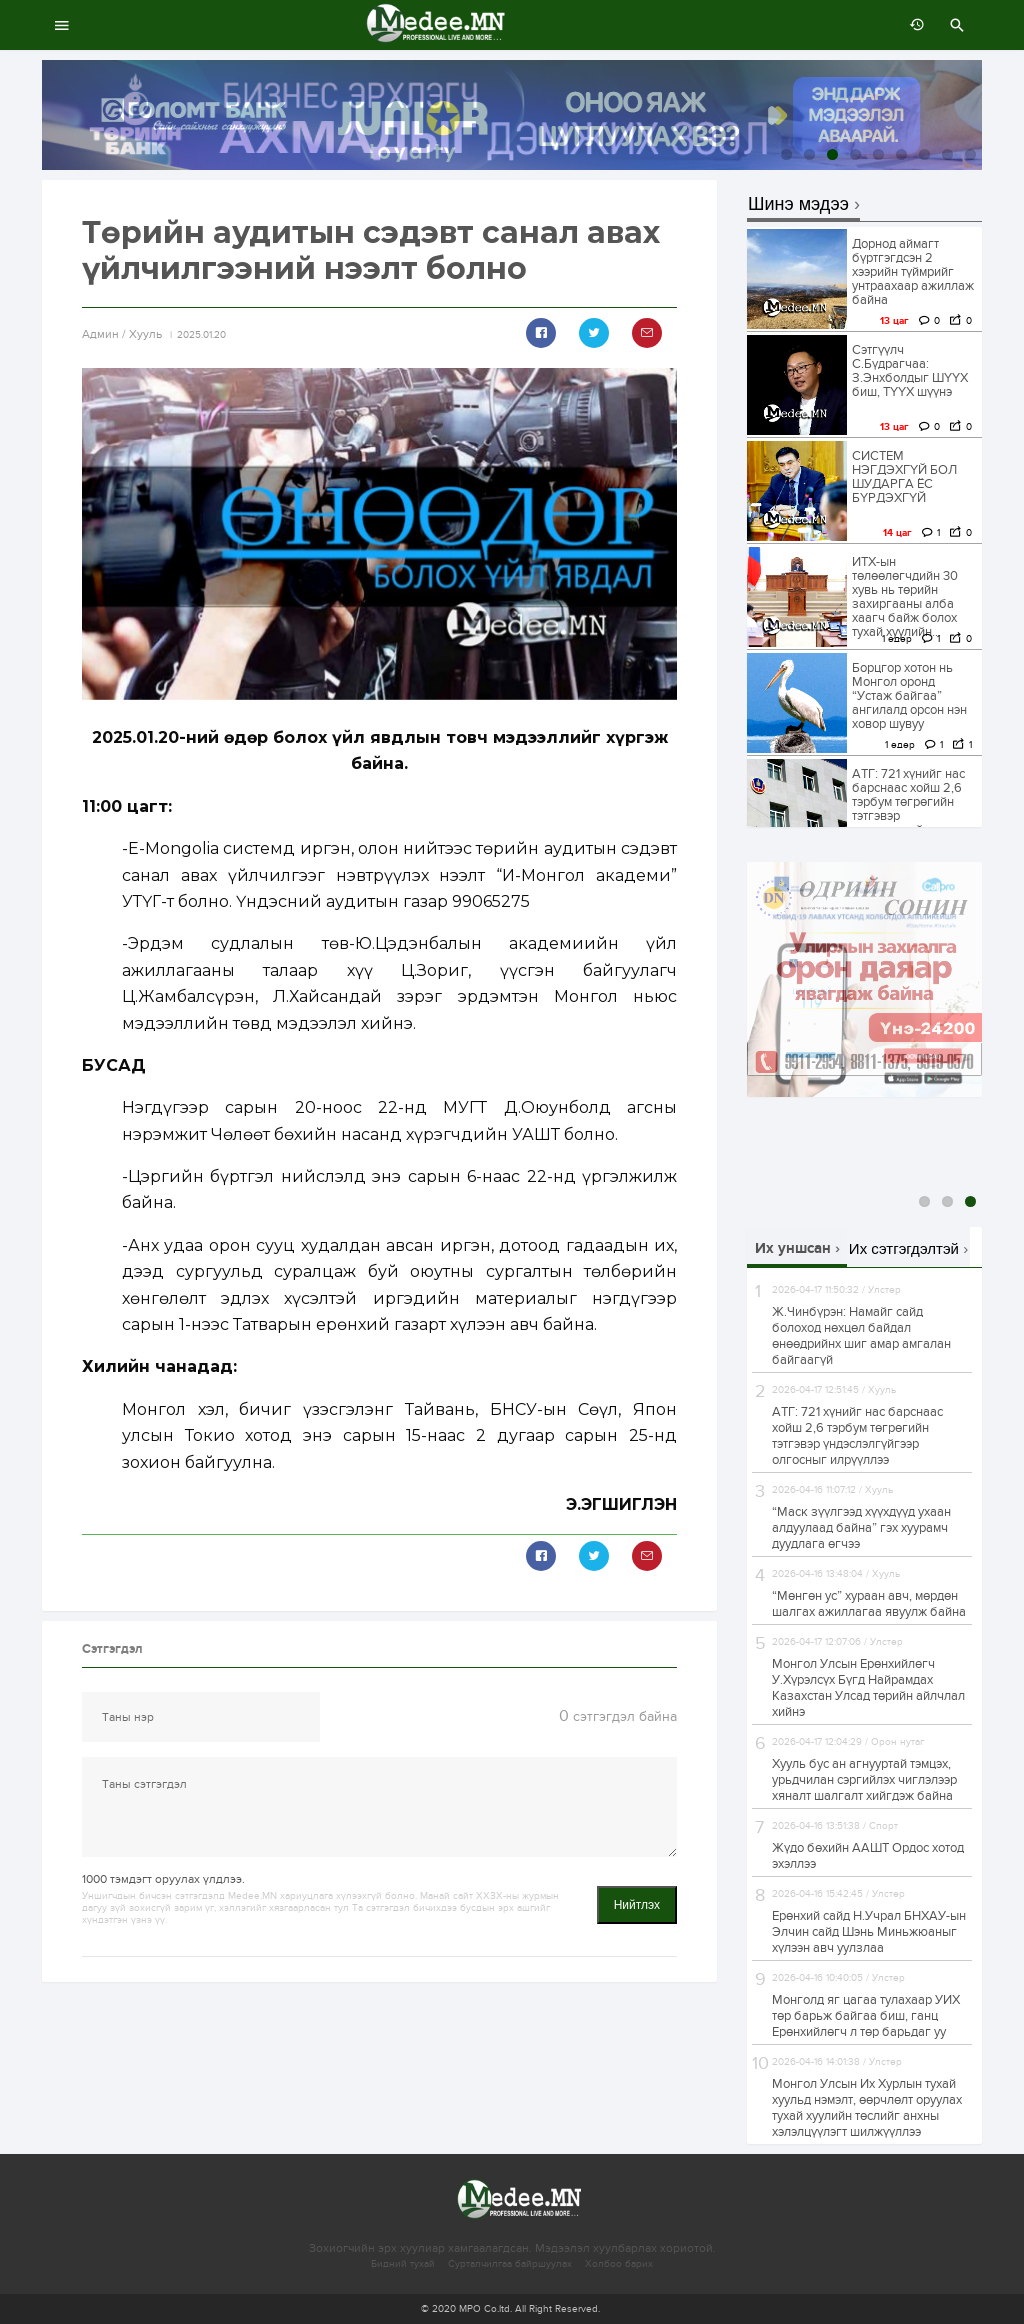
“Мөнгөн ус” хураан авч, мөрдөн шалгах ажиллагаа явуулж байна (869, 1604)
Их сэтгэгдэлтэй (904, 1248)
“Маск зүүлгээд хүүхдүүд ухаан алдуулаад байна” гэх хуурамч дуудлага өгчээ (861, 1528)
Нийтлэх (637, 1905)
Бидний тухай (403, 2264)
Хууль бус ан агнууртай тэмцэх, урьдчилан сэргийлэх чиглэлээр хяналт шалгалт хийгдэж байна (864, 1780)
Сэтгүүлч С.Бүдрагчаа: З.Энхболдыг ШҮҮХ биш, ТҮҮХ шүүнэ (910, 371)
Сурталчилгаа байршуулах (510, 2264)
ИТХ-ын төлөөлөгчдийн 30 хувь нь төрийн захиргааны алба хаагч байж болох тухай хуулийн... (905, 597)
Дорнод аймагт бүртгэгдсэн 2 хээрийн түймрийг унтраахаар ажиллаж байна (913, 272)
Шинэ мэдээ (798, 204)
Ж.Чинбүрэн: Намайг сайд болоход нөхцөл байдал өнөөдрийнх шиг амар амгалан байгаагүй (861, 1336)
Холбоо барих (619, 2264)
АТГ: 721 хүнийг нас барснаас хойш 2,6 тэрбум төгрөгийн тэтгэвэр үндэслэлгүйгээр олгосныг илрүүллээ (910, 809)
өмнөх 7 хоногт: (912, 25)
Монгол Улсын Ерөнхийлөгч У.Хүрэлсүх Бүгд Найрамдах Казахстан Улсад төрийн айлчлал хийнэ (868, 1688)
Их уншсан (793, 1248)
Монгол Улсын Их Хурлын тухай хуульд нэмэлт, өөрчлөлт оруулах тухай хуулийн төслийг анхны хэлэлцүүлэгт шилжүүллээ (867, 2108)
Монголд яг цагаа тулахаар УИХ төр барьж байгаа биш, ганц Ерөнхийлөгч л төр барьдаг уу (866, 2016)
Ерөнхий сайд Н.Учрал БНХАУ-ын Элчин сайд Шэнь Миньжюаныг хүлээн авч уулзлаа (869, 1932)
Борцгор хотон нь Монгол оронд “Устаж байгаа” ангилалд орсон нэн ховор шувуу (909, 696)
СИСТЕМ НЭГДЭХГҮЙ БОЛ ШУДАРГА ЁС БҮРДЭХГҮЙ (904, 477)
